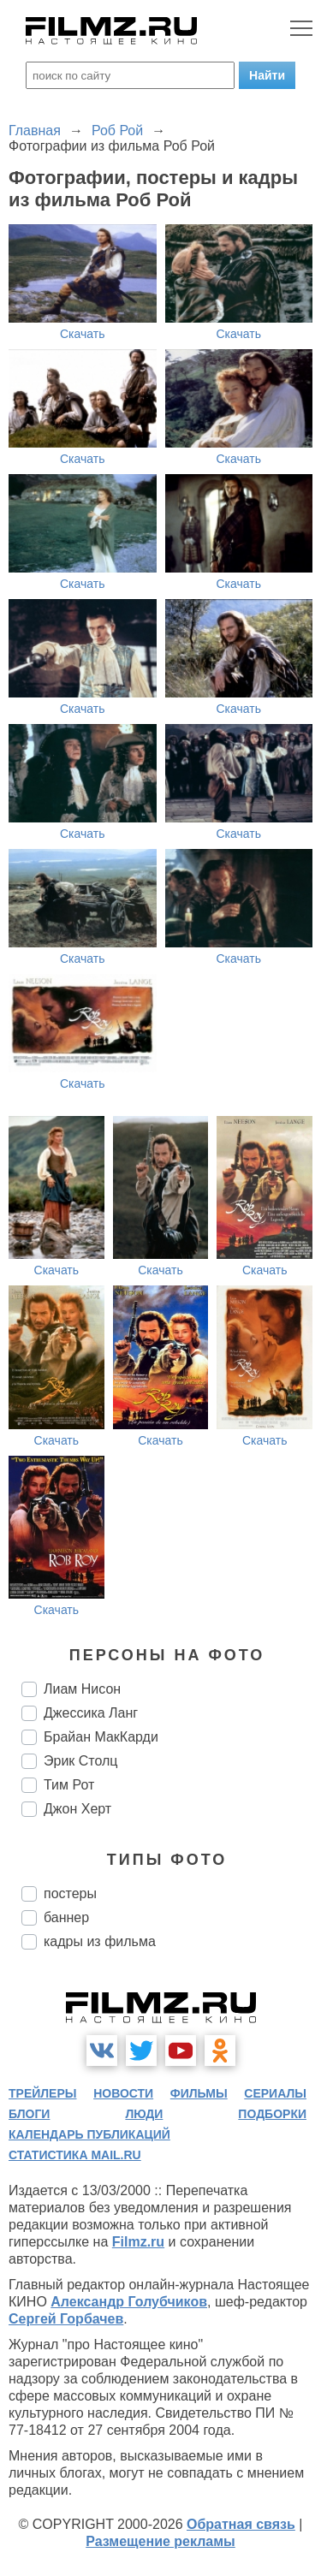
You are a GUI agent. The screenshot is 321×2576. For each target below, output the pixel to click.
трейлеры (43, 2093)
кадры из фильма (100, 1941)
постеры (70, 1893)
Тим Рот (69, 1785)
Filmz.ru (138, 2242)
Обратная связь (241, 2524)
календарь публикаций (89, 2134)
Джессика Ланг (91, 1713)
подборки (272, 2114)
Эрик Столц (81, 1761)
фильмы (199, 2093)
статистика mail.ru (75, 2155)
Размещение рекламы (160, 2541)
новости (123, 2093)
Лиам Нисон (82, 1689)
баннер (66, 1917)
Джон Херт (77, 1808)
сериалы (275, 2093)
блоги (29, 2114)
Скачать (82, 334)
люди (144, 2114)
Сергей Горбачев (66, 2319)
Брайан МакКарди (101, 1737)
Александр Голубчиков (129, 2301)
